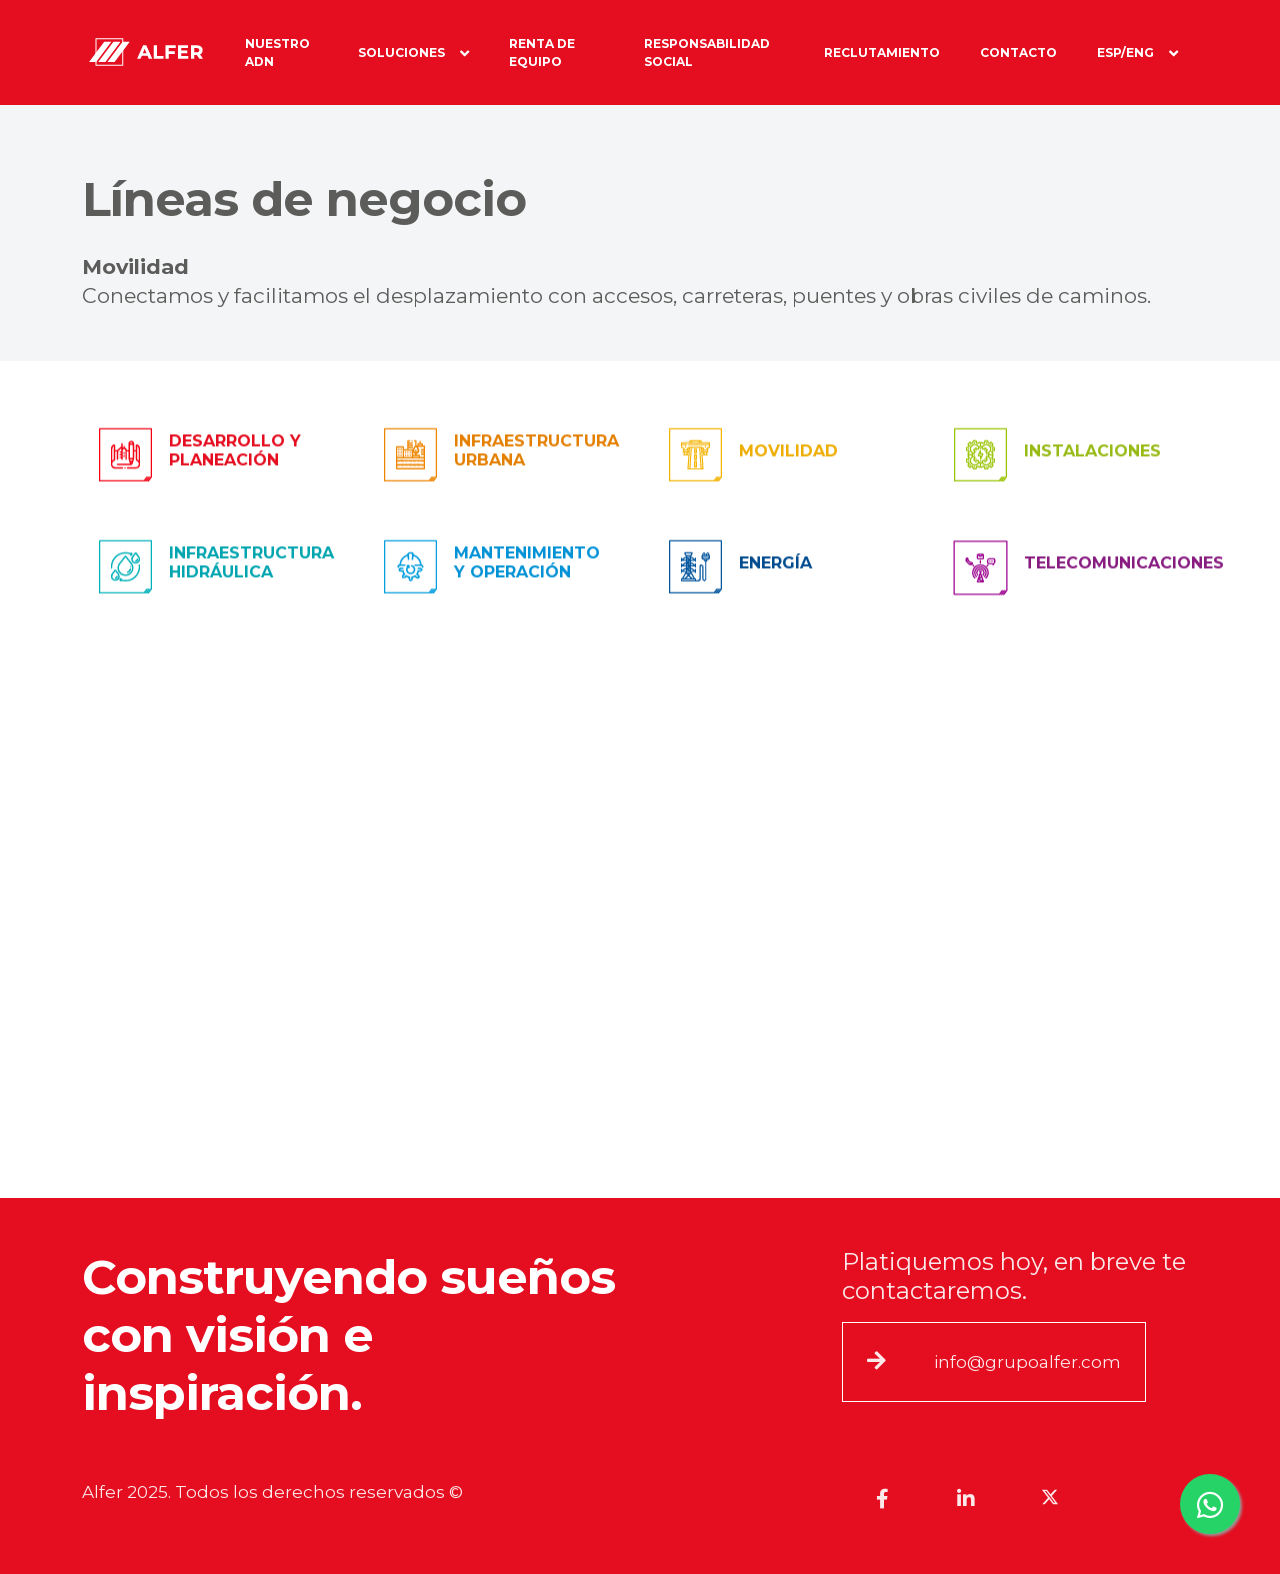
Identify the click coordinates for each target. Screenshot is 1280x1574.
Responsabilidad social (707, 52)
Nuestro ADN (277, 52)
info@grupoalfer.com (1027, 1362)
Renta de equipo (542, 52)
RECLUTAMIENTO (882, 52)
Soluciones (413, 53)
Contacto (1018, 52)
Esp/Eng (1137, 53)
